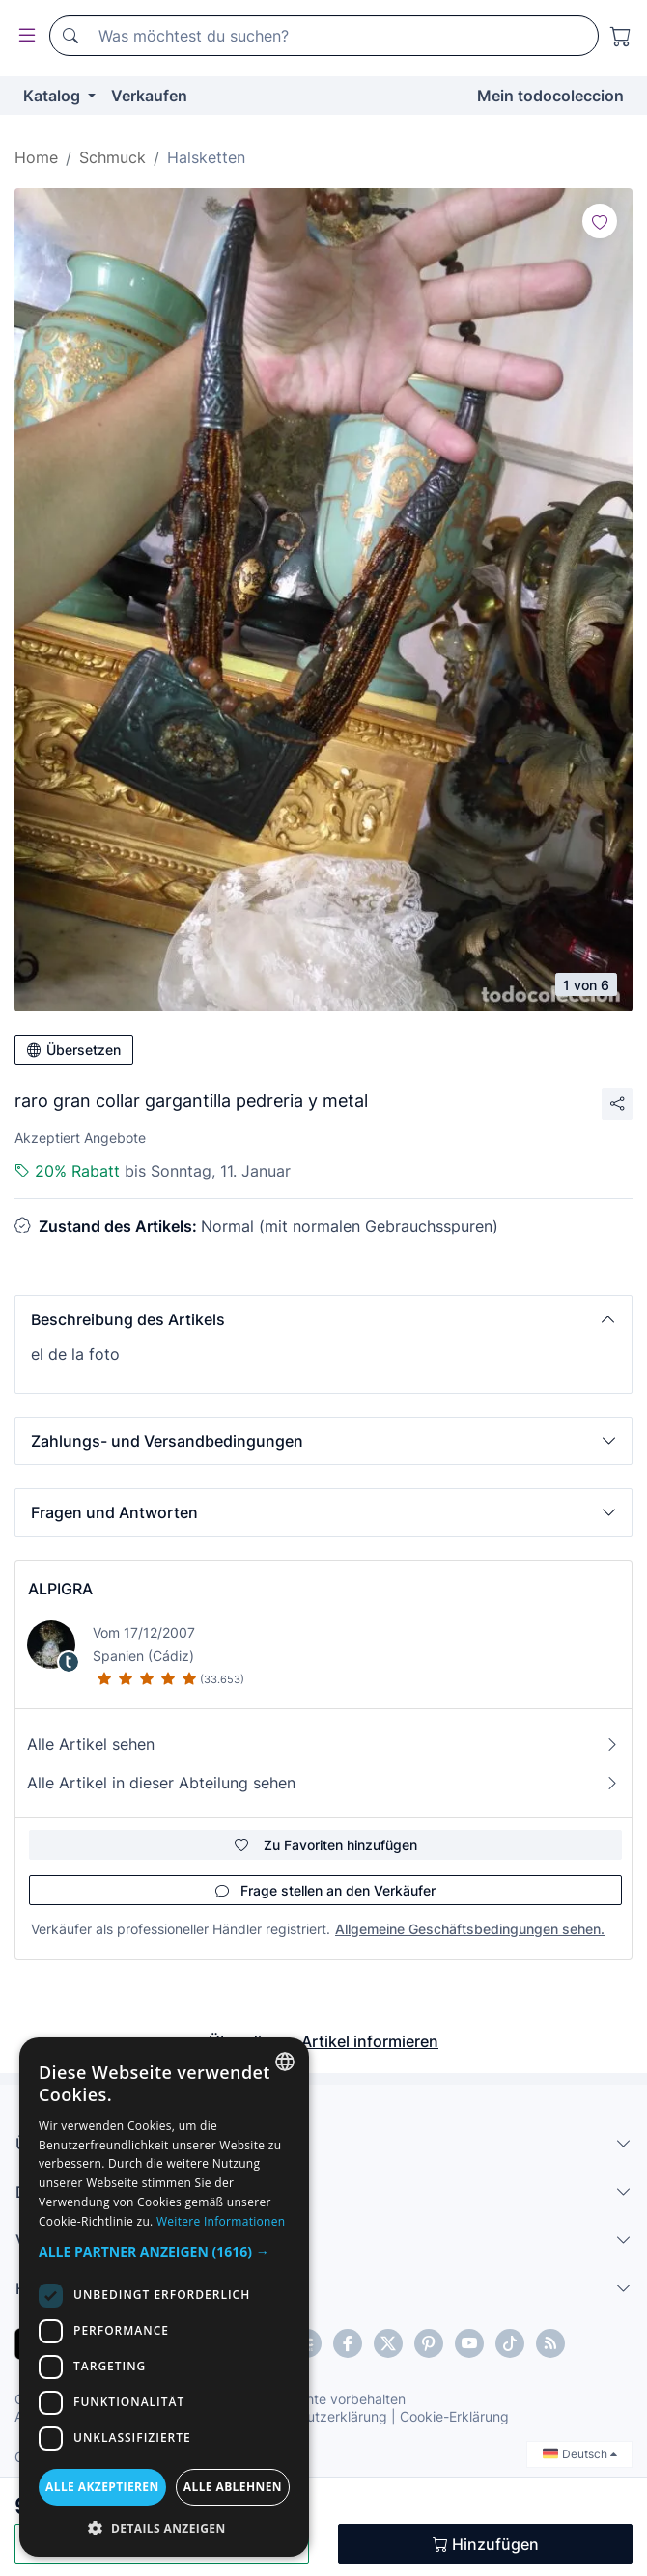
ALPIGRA (60, 1588)
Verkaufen (149, 95)
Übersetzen (74, 1049)
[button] (323, 1319)
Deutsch (580, 2454)
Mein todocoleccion (550, 95)
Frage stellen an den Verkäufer (325, 1890)
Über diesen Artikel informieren (323, 2041)
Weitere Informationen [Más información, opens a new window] (221, 2221)
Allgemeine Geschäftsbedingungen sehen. (470, 1929)
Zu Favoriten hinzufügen (326, 1845)
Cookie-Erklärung (454, 2416)
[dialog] (164, 2297)
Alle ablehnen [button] (232, 2487)
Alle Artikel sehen (323, 1744)
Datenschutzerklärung (317, 2416)
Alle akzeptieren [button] (102, 2487)
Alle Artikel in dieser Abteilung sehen (323, 1782)
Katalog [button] (53, 95)
